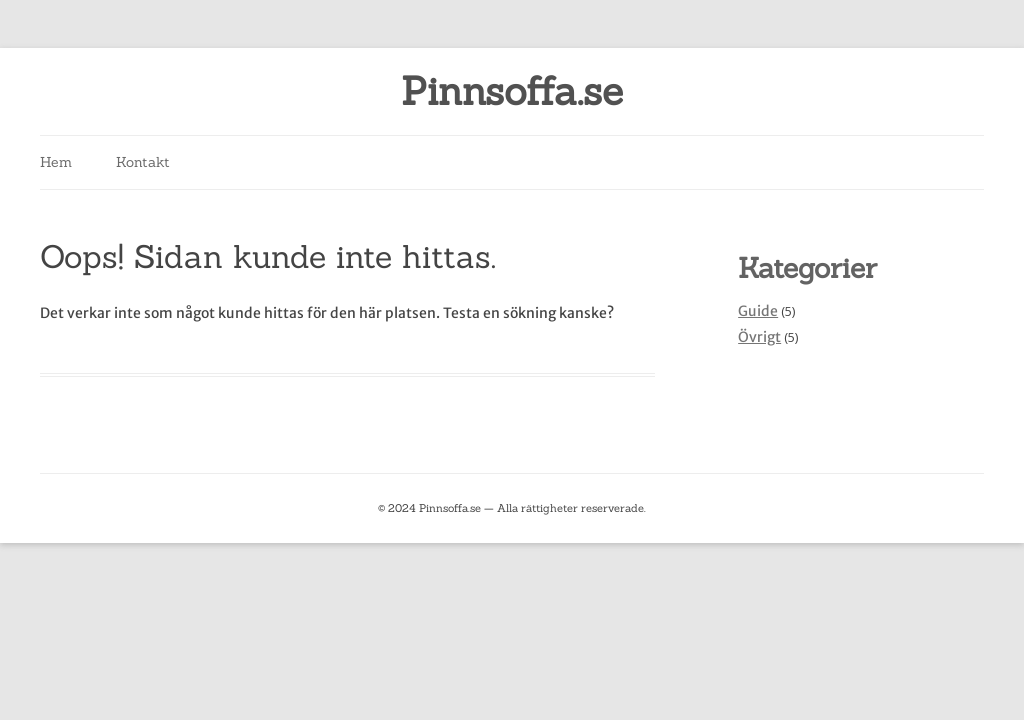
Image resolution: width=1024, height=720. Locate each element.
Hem (56, 162)
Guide (758, 311)
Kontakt (143, 162)
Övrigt (759, 337)
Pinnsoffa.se (512, 91)
